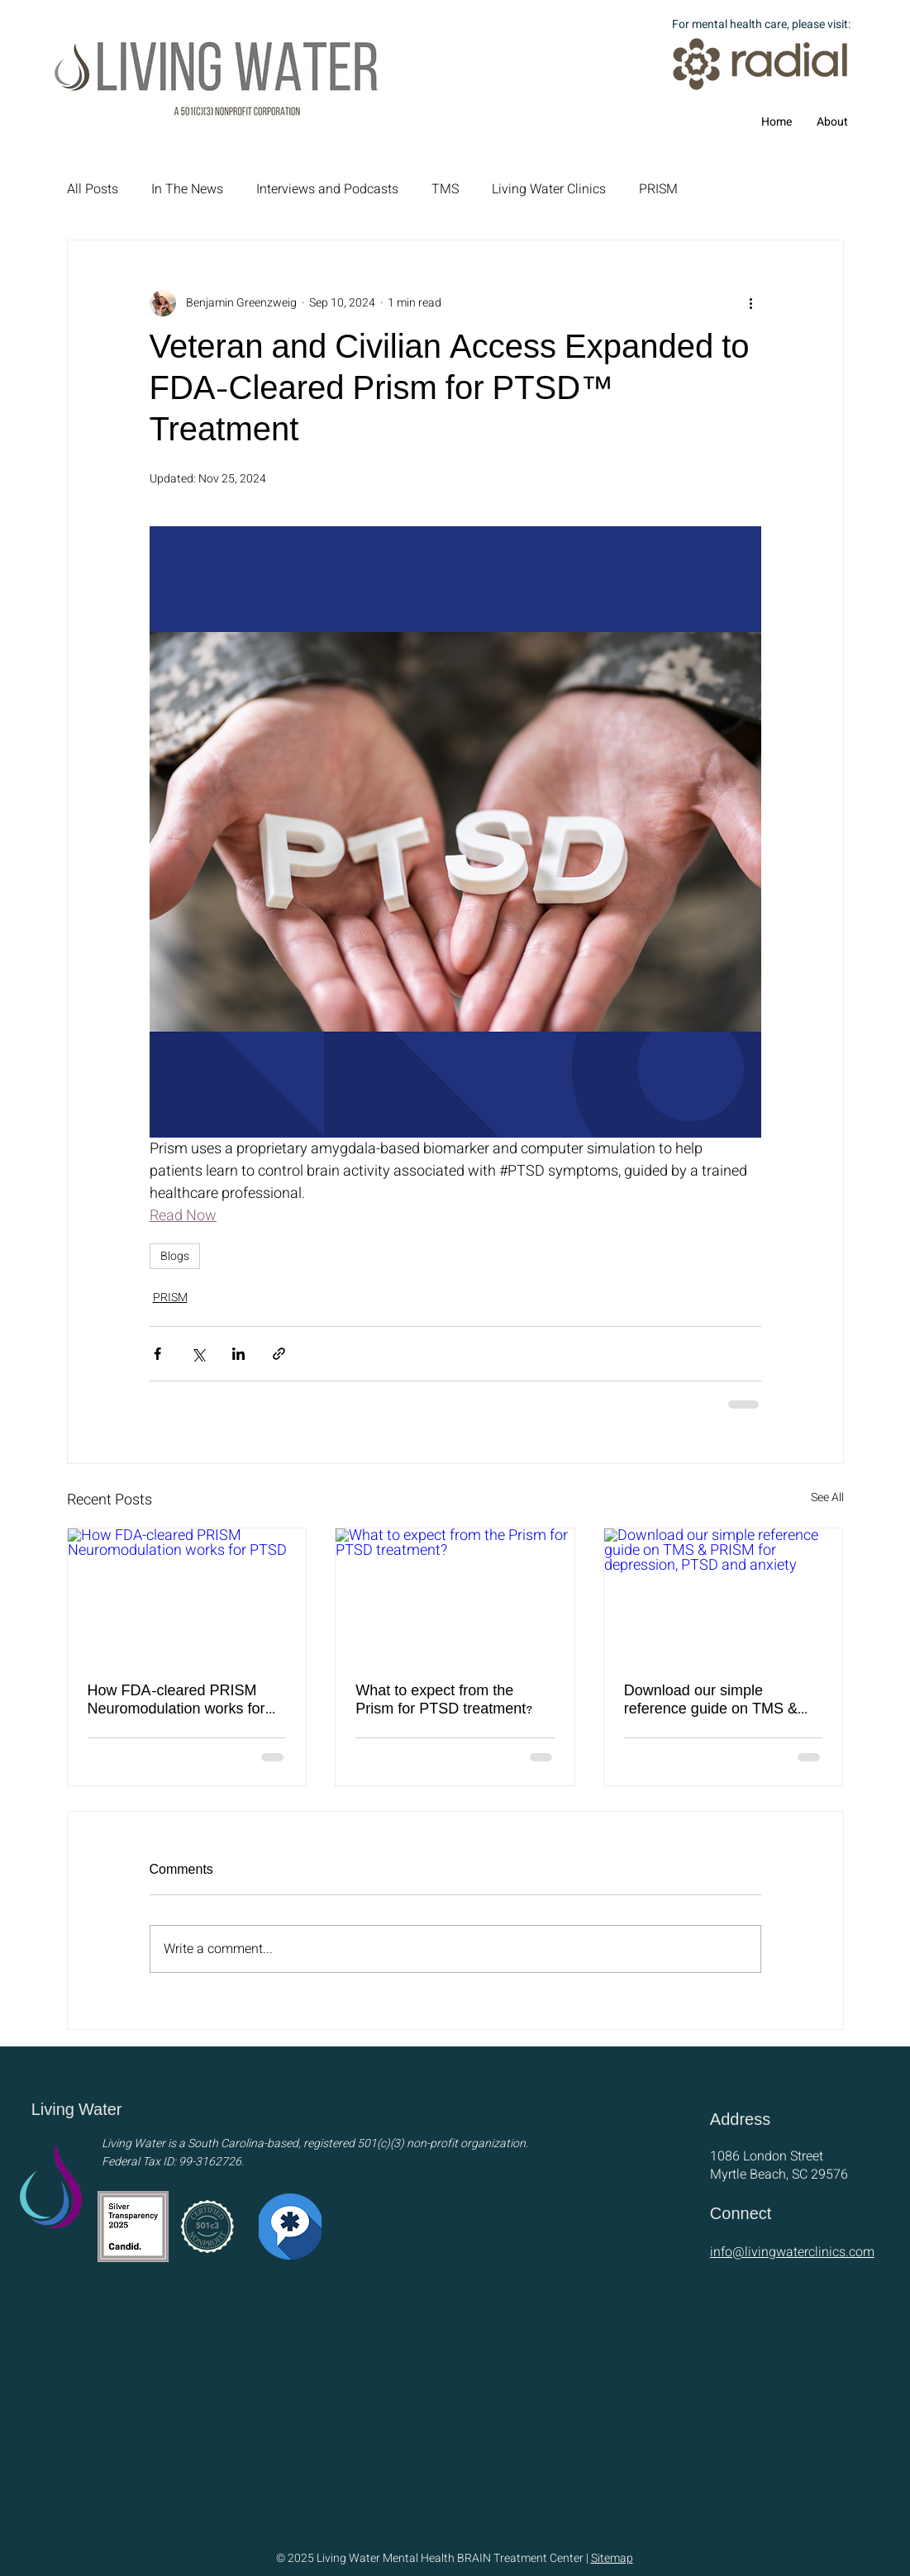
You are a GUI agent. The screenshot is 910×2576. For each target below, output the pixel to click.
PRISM (658, 189)
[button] (832, 122)
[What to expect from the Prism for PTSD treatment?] (455, 1595)
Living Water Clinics (549, 189)
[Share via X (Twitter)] (198, 1354)
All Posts (92, 189)
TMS (445, 189)
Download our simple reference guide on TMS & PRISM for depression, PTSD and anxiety (720, 1701)
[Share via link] (279, 1354)
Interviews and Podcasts (327, 189)
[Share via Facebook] (157, 1354)
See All (827, 1497)
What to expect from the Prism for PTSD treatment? (444, 1701)
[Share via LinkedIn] (238, 1354)
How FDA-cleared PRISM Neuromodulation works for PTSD (176, 1701)
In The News (187, 189)
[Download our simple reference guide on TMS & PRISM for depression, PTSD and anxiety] (723, 1595)
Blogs (174, 1256)
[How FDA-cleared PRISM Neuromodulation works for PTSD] (187, 1595)
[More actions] (751, 303)
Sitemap (612, 2558)
